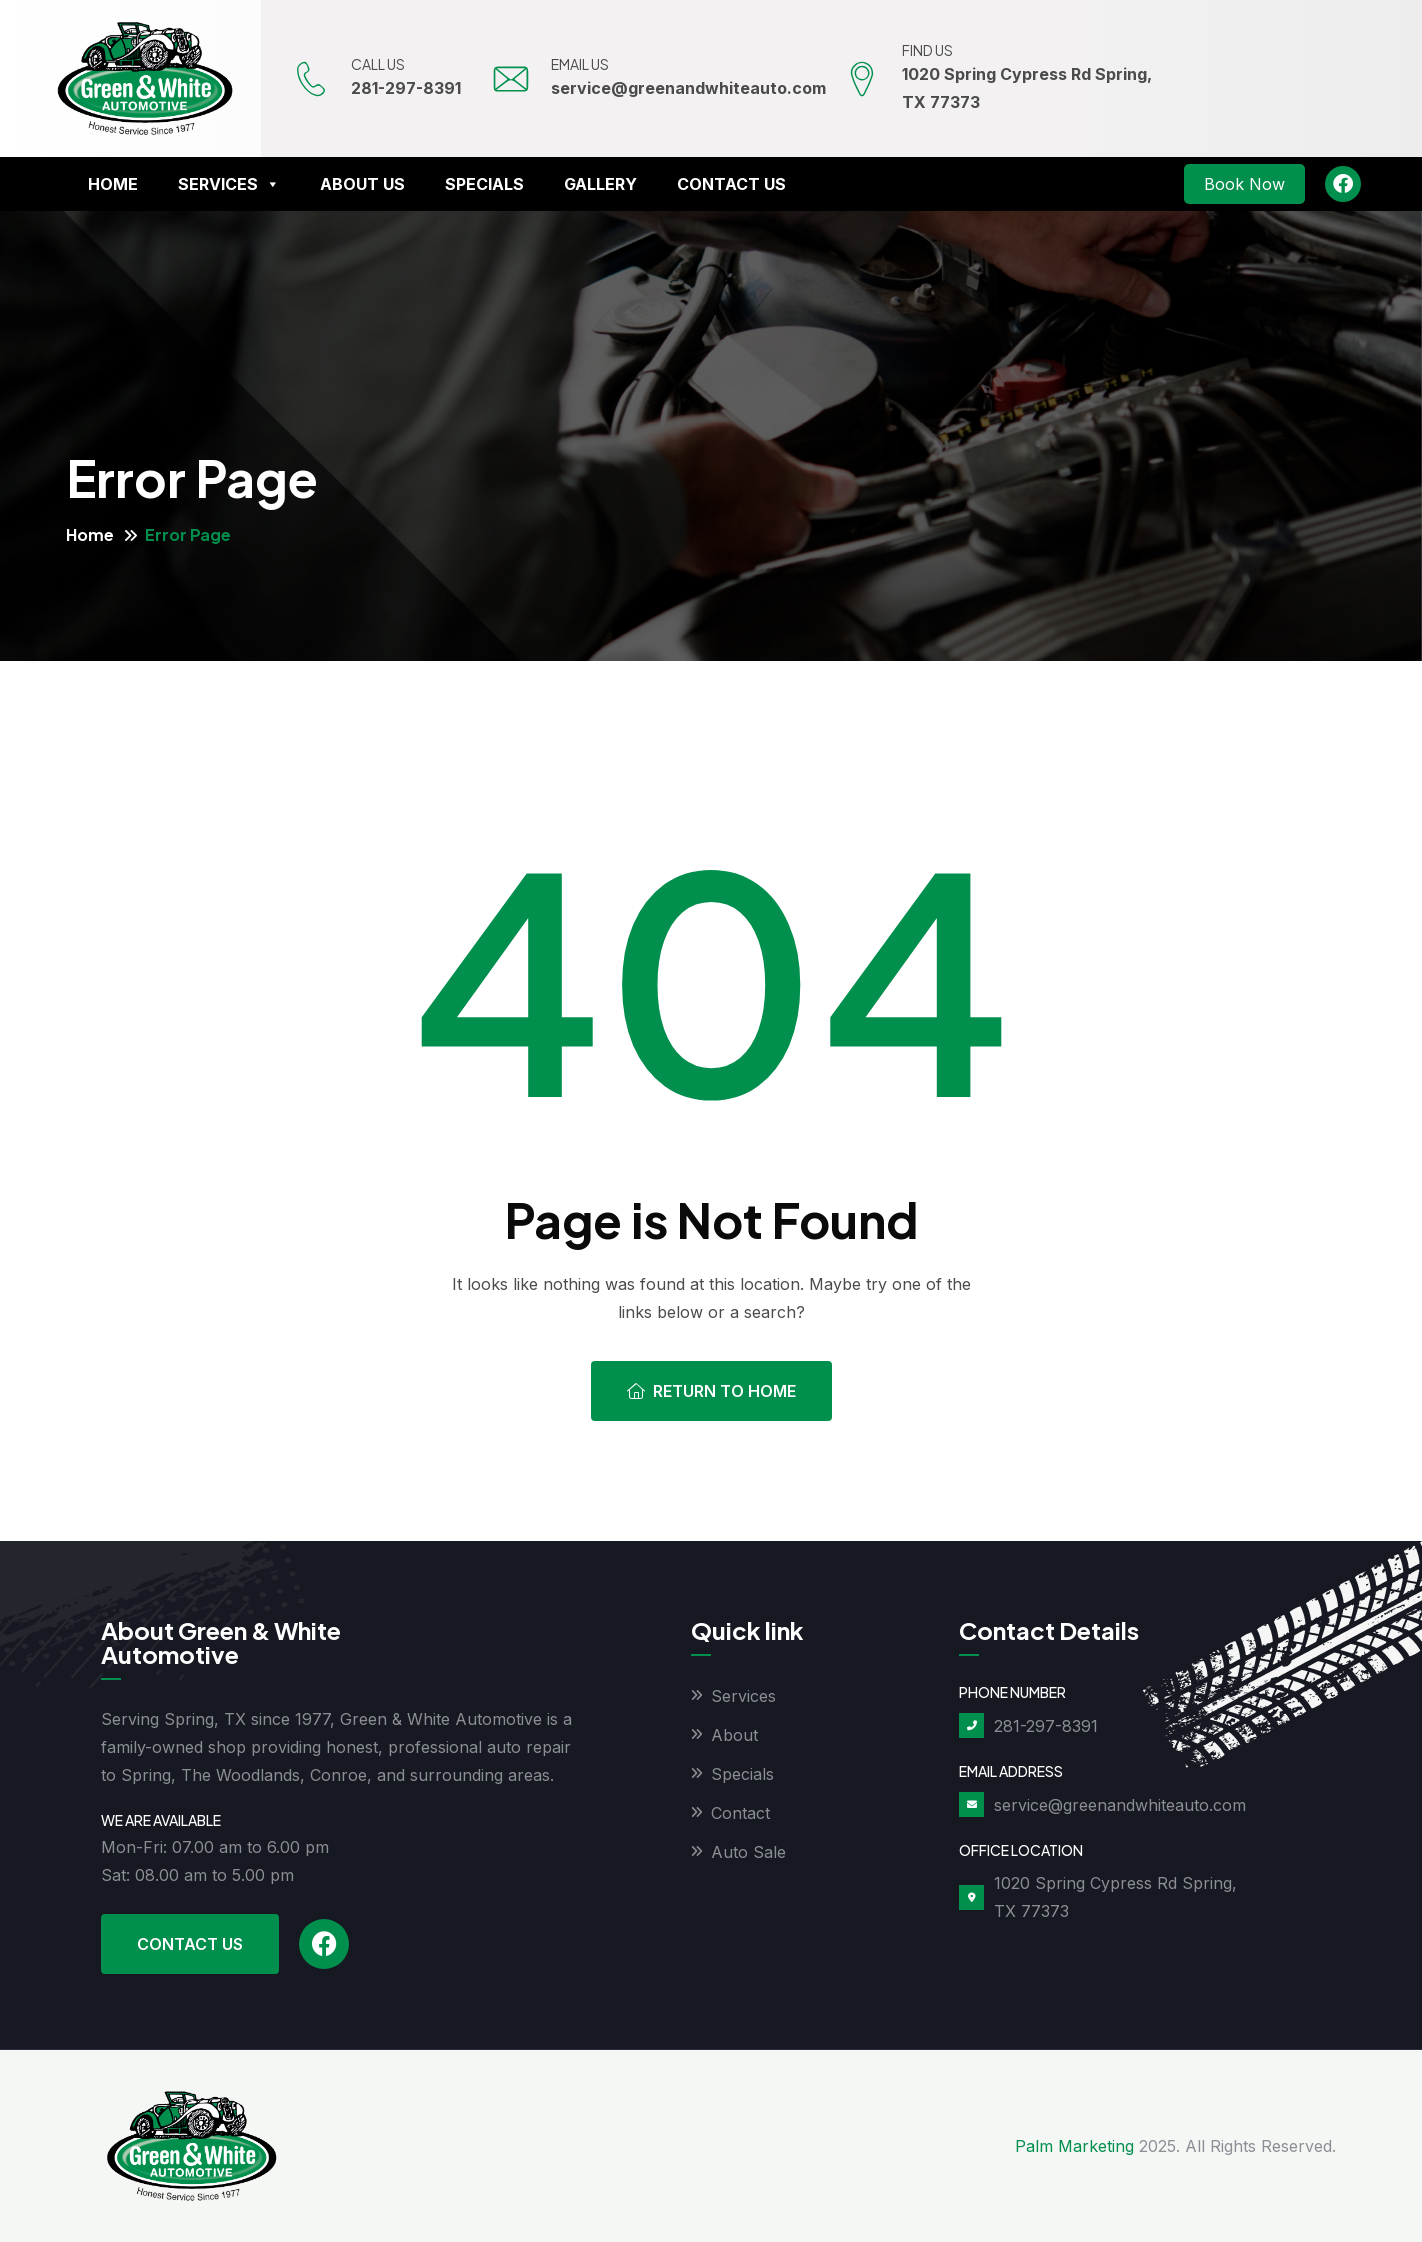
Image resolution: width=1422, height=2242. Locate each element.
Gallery (600, 184)
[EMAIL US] (511, 79)
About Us (362, 184)
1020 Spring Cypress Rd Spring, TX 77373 (1115, 1897)
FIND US (927, 50)
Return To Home (711, 1391)
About (734, 1735)
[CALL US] (311, 79)
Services (229, 184)
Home (113, 184)
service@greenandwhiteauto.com (688, 88)
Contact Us (731, 184)
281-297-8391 (406, 88)
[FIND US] (862, 79)
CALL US (378, 64)
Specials (484, 184)
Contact (740, 1813)
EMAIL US (580, 64)
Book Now (1244, 184)
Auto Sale (748, 1852)
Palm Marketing (1074, 2146)
